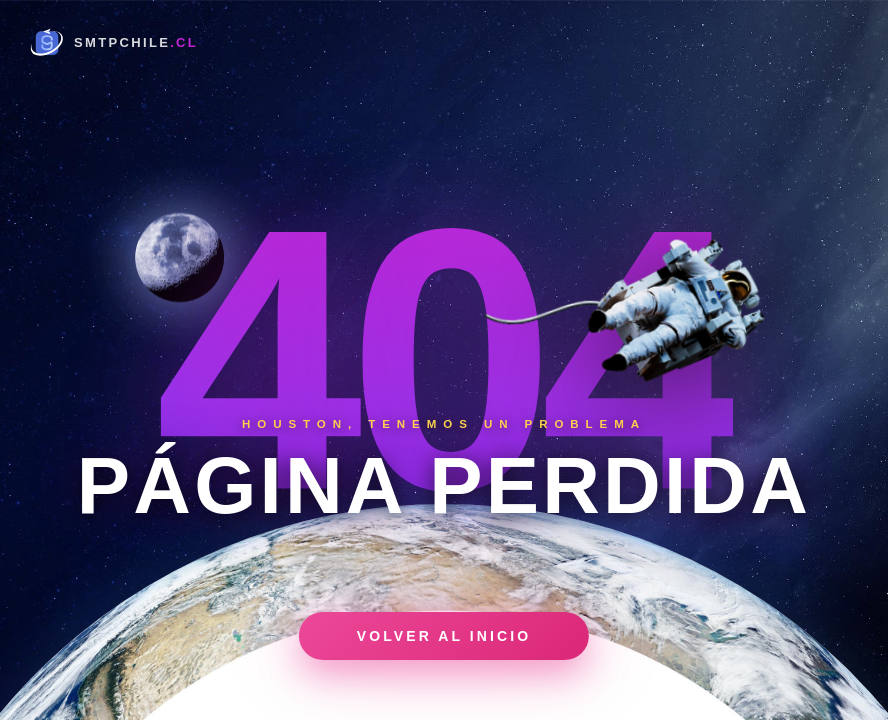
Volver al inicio (444, 636)
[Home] (113, 42)
